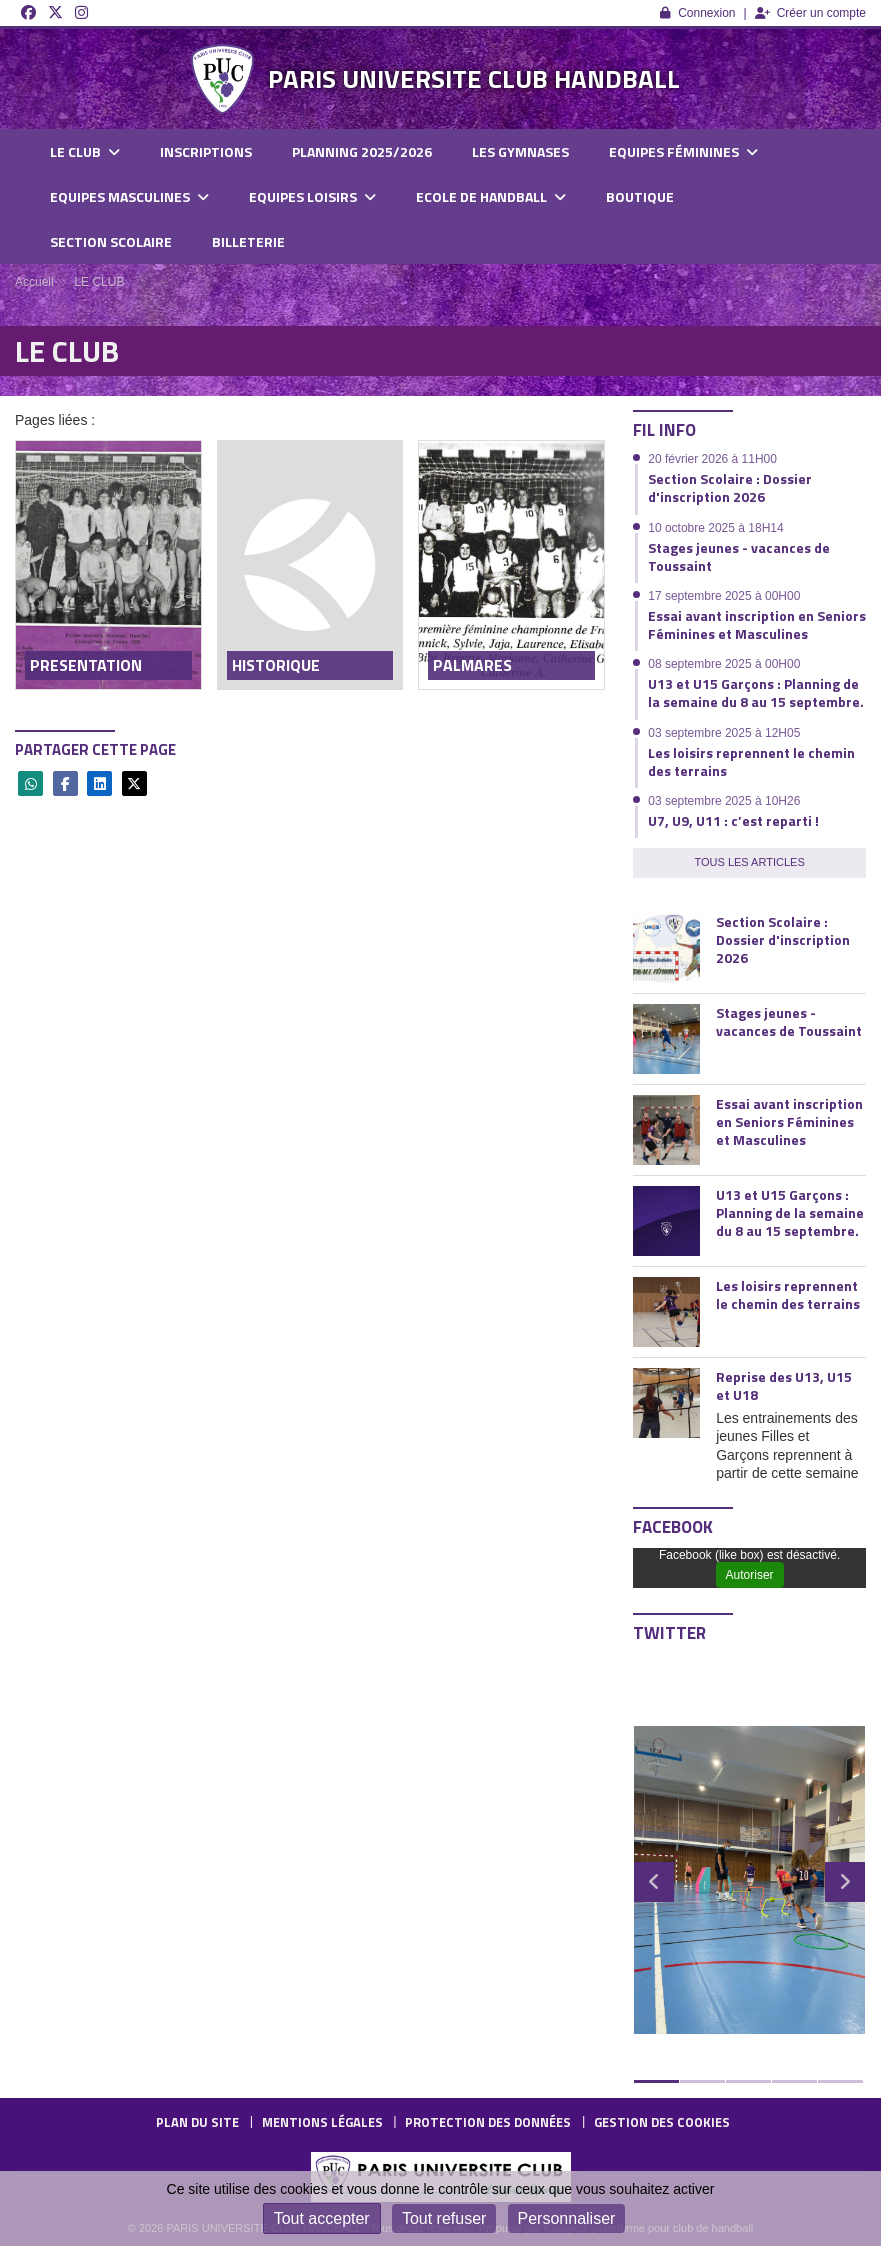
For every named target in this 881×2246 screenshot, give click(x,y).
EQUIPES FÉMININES (683, 151)
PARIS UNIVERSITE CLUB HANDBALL (474, 78)
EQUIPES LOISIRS (312, 196)
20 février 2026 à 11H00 (712, 459)
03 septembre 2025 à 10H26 (724, 801)
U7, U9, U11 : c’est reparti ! (733, 820)
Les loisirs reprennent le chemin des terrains (751, 761)
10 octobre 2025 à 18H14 (715, 528)
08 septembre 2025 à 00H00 (724, 664)
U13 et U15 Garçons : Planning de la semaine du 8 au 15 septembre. (756, 692)
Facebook (673, 1527)
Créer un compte (810, 13)
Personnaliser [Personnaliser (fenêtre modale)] (567, 2218)
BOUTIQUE (640, 196)
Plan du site (197, 2122)
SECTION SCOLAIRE (111, 241)
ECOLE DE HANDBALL (491, 196)
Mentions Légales (322, 2122)
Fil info (664, 430)
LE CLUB (85, 151)
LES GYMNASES (520, 151)
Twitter (669, 1633)
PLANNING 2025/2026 (362, 151)
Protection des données (488, 2122)
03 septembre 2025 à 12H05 (724, 733)
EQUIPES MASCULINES (129, 196)
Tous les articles (749, 862)
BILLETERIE (248, 241)
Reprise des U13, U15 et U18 (784, 1385)
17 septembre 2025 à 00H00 (724, 596)
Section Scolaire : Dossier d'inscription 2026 (730, 487)
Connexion (697, 13)
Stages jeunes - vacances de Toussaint (739, 556)
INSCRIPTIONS (206, 151)
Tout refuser (444, 2218)
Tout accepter (322, 2218)
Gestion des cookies (662, 2122)
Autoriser (750, 1575)
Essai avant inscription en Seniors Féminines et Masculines (757, 624)
